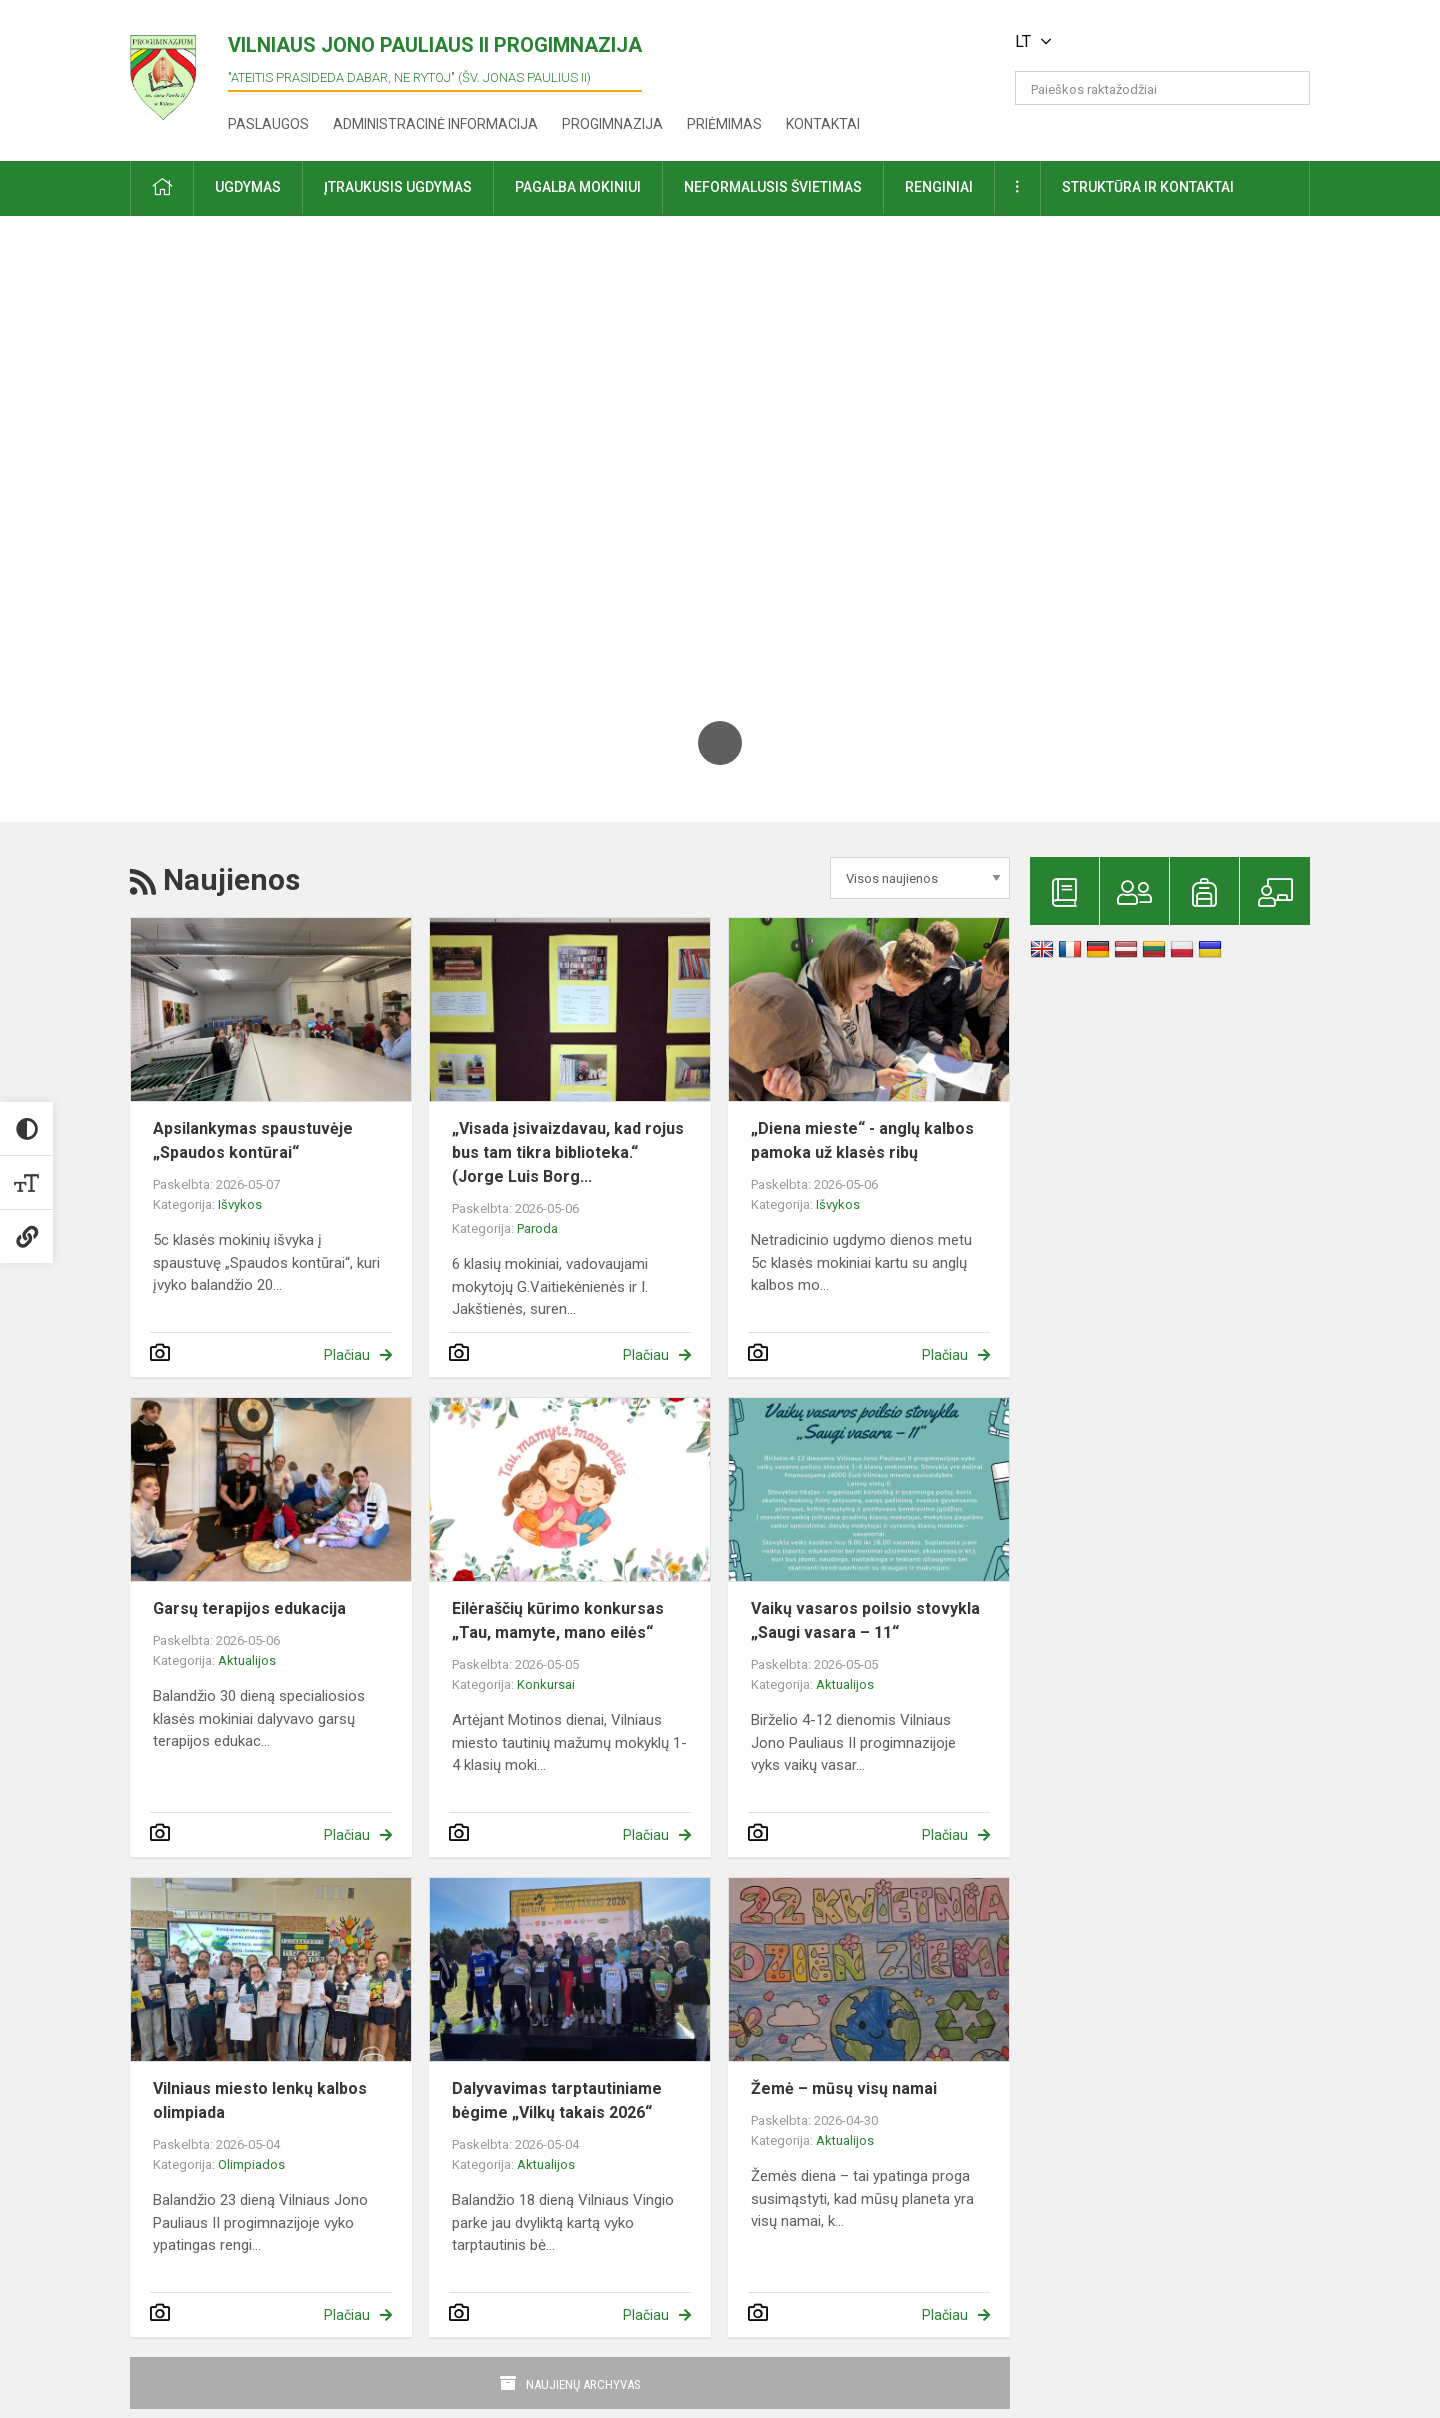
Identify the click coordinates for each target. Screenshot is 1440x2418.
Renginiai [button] (939, 187)
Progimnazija (612, 124)
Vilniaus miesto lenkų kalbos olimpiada (260, 2100)
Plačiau (347, 1355)
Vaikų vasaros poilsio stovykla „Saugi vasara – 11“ (865, 1620)
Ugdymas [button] (248, 187)
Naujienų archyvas (583, 2384)
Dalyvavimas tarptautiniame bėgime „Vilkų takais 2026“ (557, 2100)
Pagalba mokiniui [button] (578, 187)
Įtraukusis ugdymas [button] (398, 187)
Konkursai (546, 1684)
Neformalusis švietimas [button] (773, 187)
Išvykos (240, 1204)
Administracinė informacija (435, 124)
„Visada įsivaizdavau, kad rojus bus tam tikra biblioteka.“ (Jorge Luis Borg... (568, 1152)
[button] (1173, 42)
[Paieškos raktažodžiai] (1162, 88)
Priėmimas (724, 124)
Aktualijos (247, 1660)
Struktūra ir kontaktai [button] (1148, 187)
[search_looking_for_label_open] (1288, 88)
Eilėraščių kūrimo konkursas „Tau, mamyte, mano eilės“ (558, 1620)
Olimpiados (251, 2164)
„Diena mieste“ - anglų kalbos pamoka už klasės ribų (862, 1140)
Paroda (537, 1228)
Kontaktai (823, 124)
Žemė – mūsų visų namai (844, 2088)
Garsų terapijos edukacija (249, 1608)
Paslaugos (268, 124)
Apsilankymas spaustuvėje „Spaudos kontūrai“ (253, 1140)
